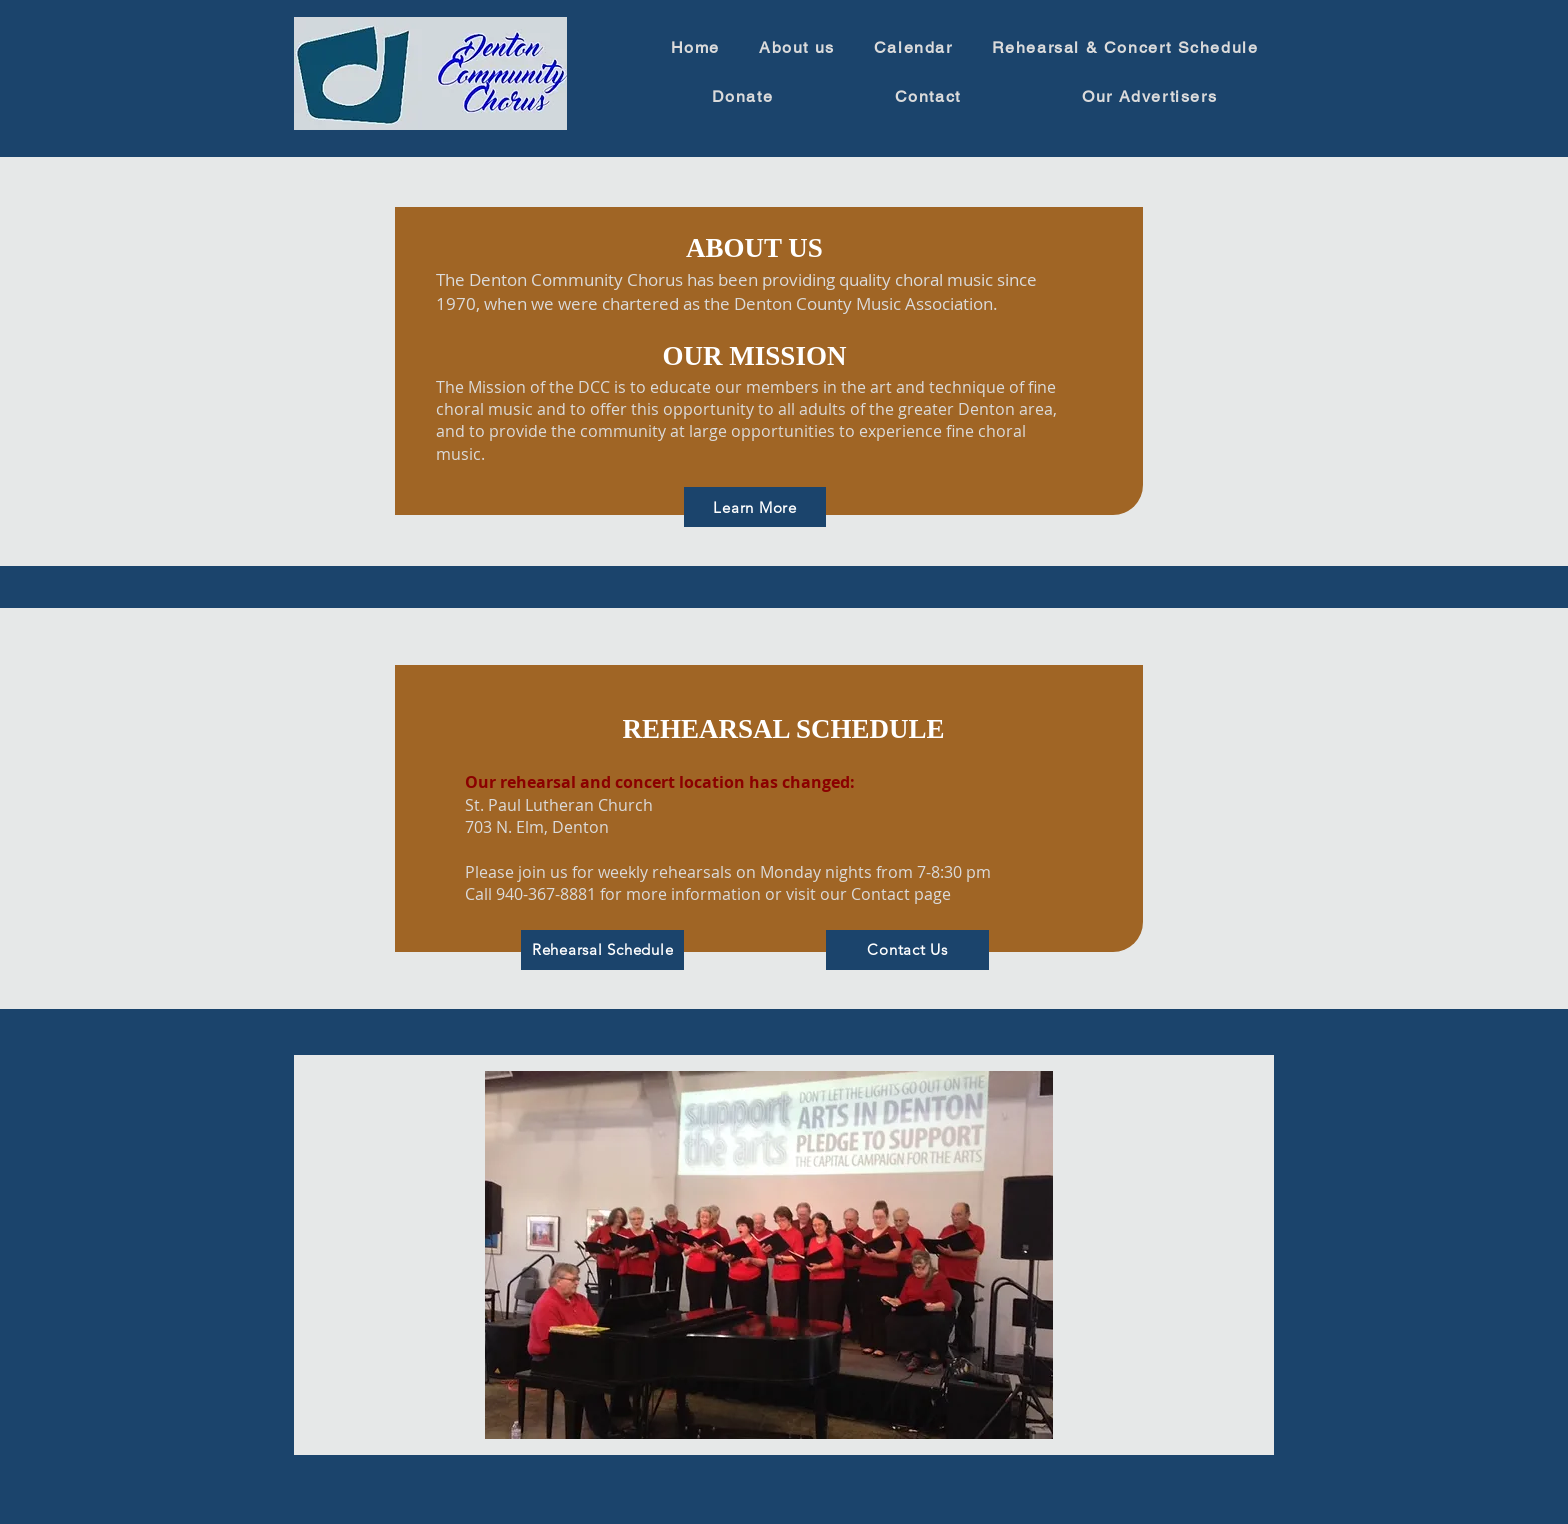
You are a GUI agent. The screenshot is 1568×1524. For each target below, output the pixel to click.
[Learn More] (755, 507)
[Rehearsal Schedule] (602, 950)
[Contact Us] (907, 950)
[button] (769, 1255)
